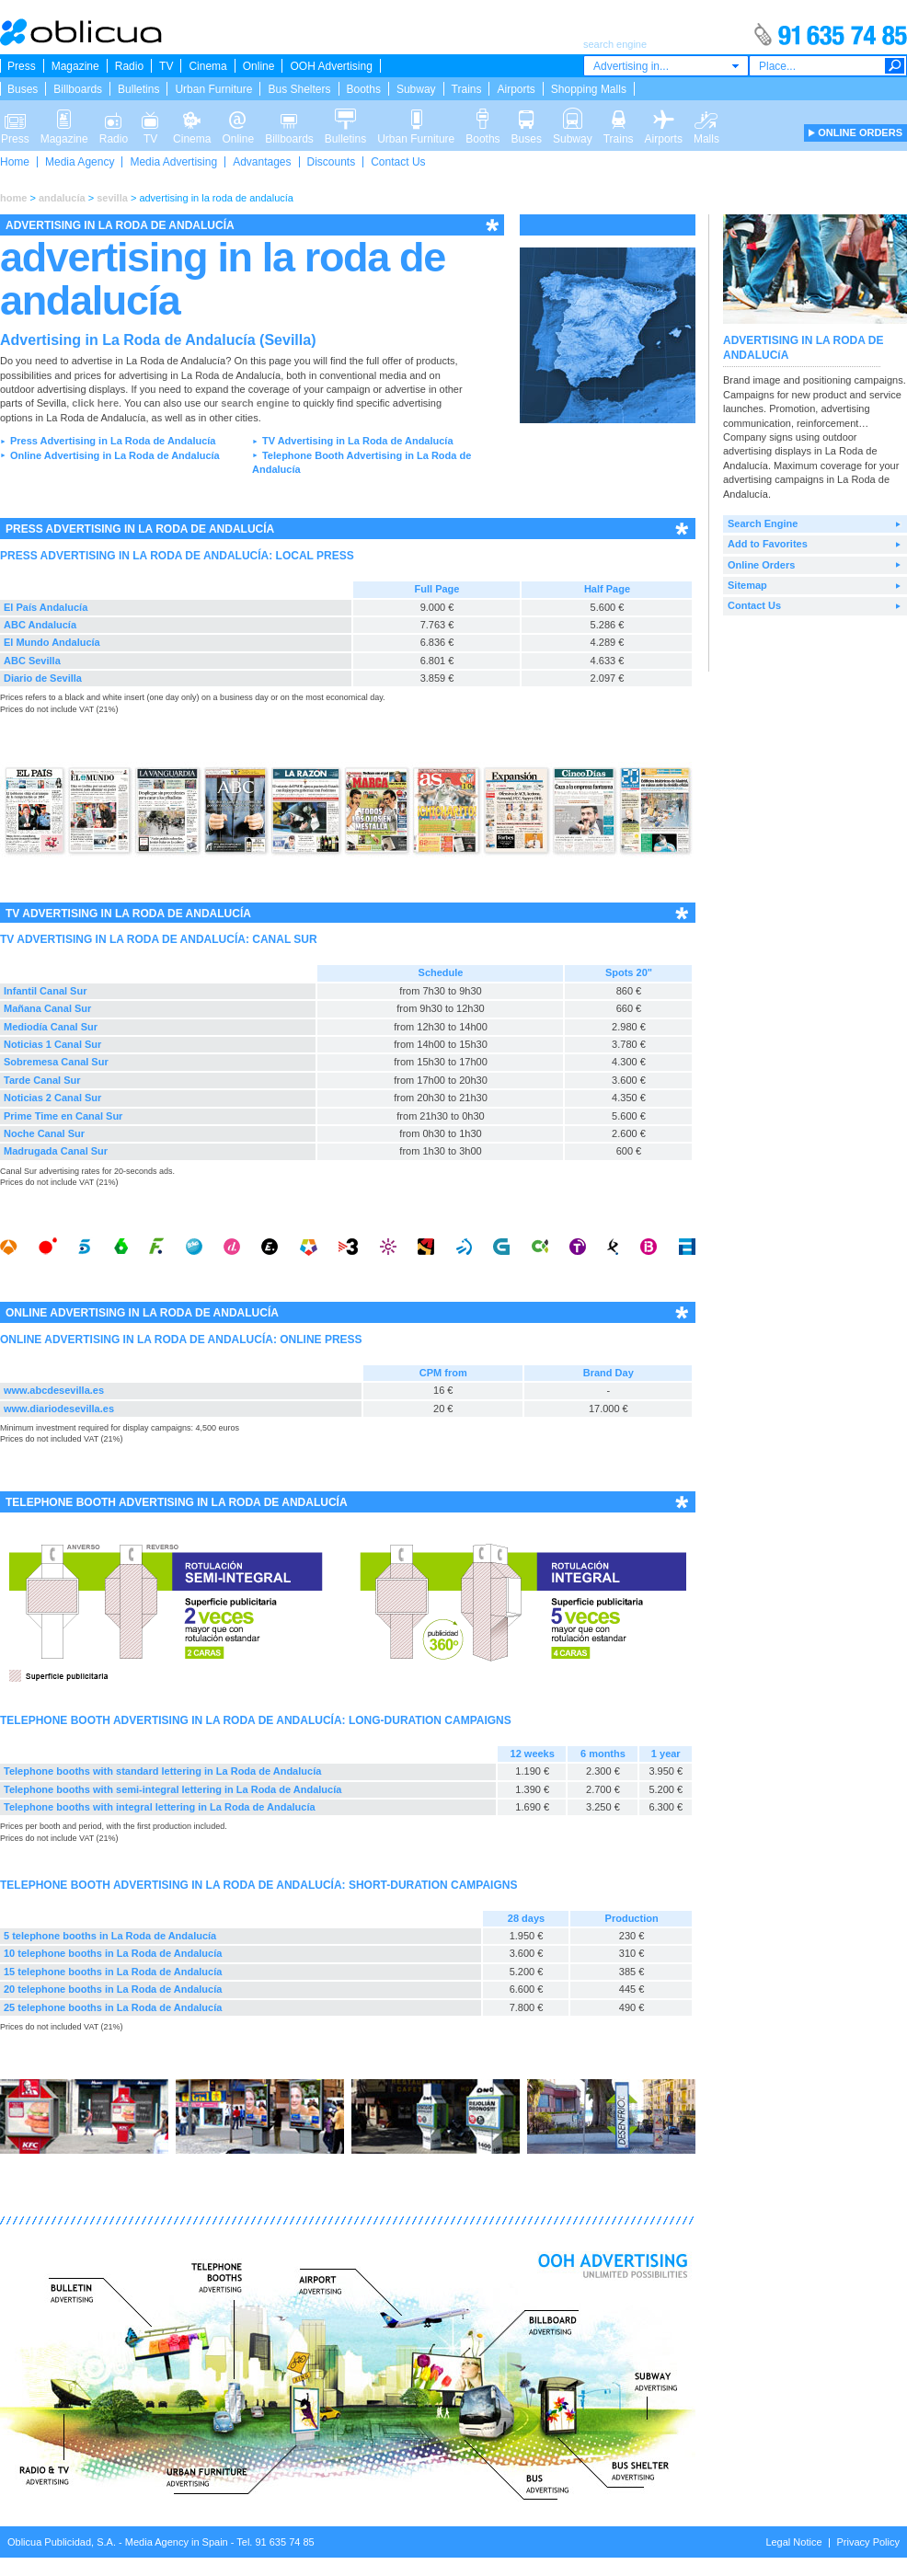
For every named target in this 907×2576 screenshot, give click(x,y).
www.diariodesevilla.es (59, 1408)
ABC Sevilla (32, 660)
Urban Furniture (213, 89)
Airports (515, 89)
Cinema (207, 66)
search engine (255, 402)
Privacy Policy (868, 2541)
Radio (129, 66)
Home (14, 161)
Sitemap (747, 585)
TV (166, 66)
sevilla (112, 197)
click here (95, 402)
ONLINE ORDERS (860, 132)
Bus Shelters (299, 89)
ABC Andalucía (40, 624)
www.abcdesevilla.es (54, 1390)
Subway (416, 89)
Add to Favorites (768, 543)
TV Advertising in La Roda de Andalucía (358, 440)
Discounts (331, 161)
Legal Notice (793, 2541)
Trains (467, 89)
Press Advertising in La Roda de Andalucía (113, 440)
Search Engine (763, 523)
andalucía (62, 197)
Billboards (77, 89)
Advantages (262, 161)
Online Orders (761, 564)
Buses (22, 89)
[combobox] (666, 65)
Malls (706, 118)
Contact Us (398, 161)
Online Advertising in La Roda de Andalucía (115, 455)
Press (21, 66)
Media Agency (79, 161)
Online (259, 66)
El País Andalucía (45, 607)
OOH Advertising (331, 66)
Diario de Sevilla (43, 678)
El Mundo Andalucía (52, 642)
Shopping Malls (588, 89)
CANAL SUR (284, 939)
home (13, 197)
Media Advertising (173, 161)
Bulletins (138, 89)
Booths (364, 89)
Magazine (75, 66)
